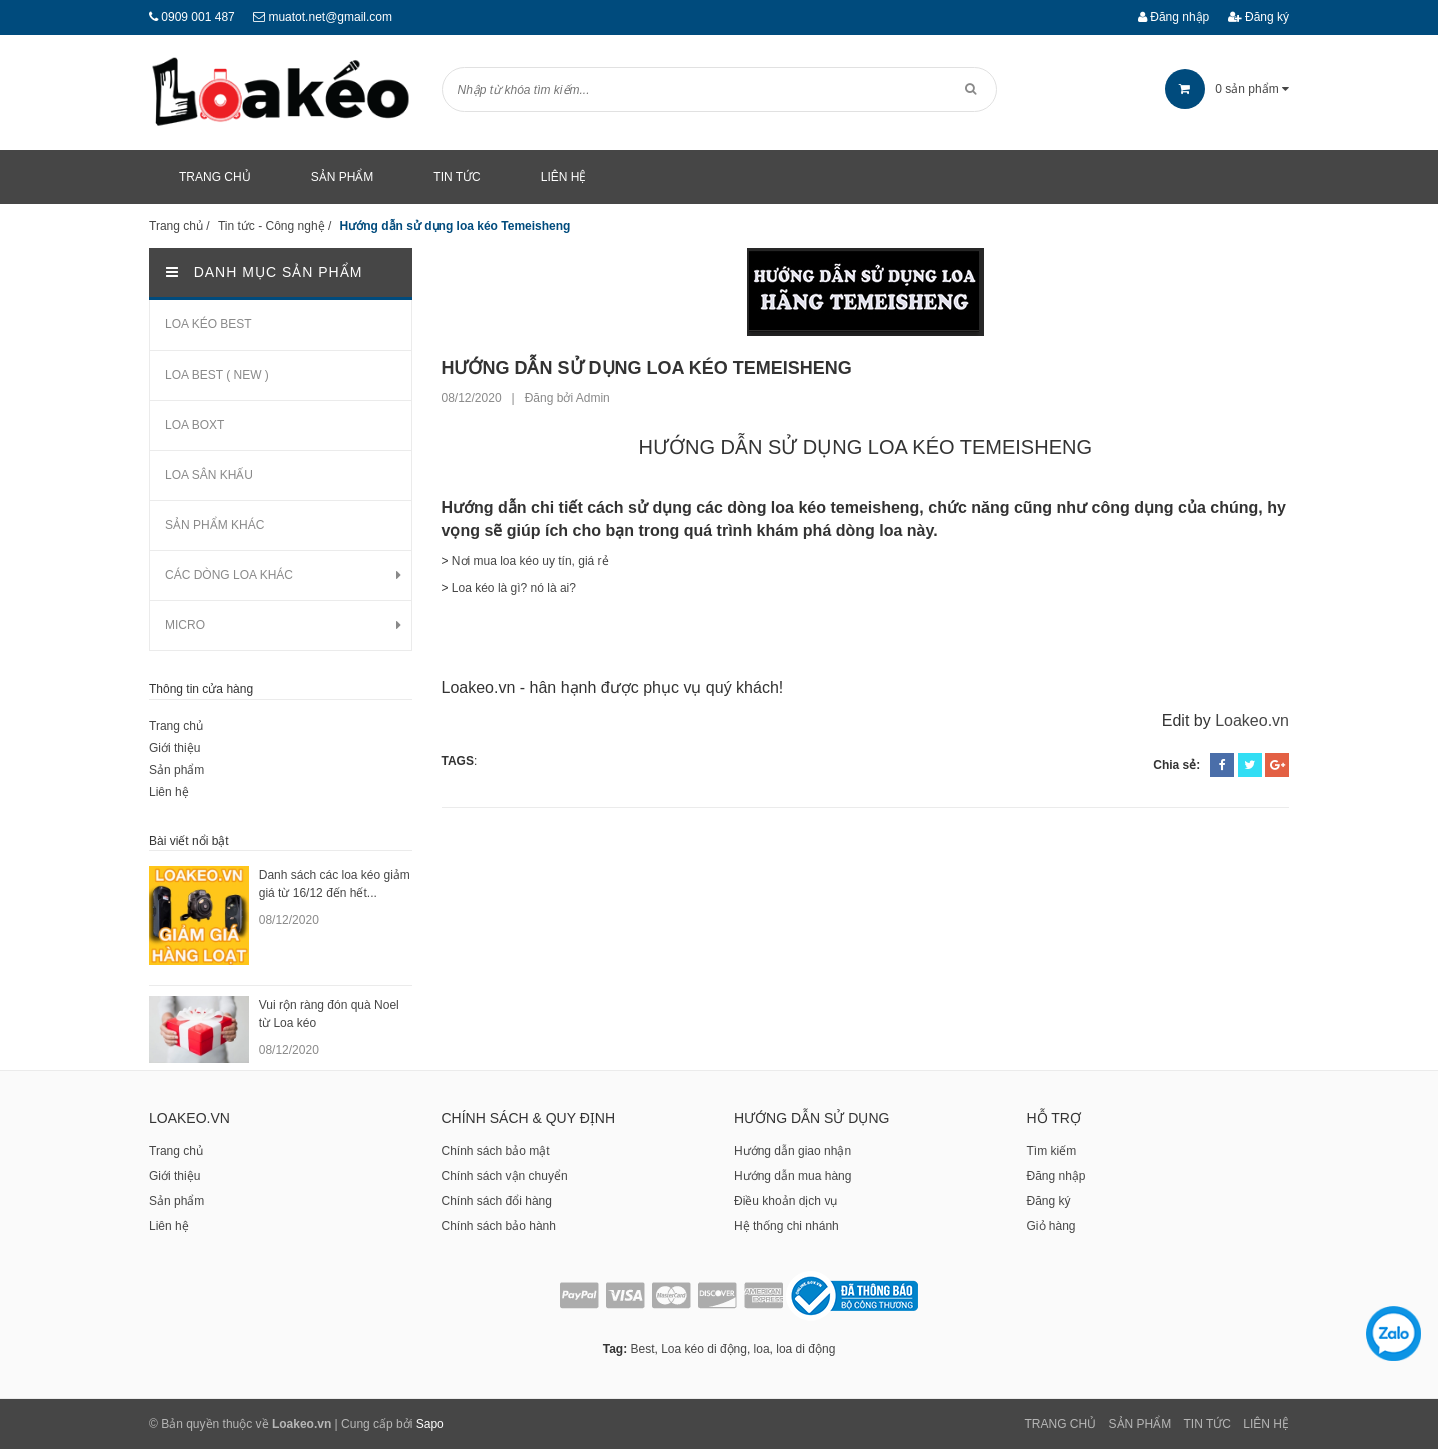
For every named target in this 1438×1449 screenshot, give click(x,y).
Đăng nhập (1173, 17)
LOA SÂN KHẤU (209, 475)
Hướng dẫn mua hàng (792, 1176)
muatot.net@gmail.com (330, 17)
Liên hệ (169, 792)
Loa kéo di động (704, 1349)
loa (762, 1349)
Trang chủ (176, 726)
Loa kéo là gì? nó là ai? (514, 588)
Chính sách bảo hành (499, 1226)
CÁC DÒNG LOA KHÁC (229, 575)
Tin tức (1207, 1424)
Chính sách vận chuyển (505, 1176)
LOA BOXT (194, 425)
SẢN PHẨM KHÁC (214, 525)
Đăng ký (1258, 17)
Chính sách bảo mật (496, 1151)
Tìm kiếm (1052, 1151)
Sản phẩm (176, 770)
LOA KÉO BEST (208, 324)
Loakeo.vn (1252, 720)
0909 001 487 (197, 17)
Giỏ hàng (1051, 1226)
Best (642, 1349)
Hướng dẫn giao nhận (792, 1151)
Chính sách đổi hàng (497, 1201)
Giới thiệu (174, 748)
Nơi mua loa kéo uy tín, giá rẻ (530, 561)
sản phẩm (1227, 89)
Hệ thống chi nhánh (786, 1226)
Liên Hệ (1266, 1424)
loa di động (805, 1349)
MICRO (185, 625)
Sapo (430, 1424)
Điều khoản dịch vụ (785, 1201)
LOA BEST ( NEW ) (217, 375)
